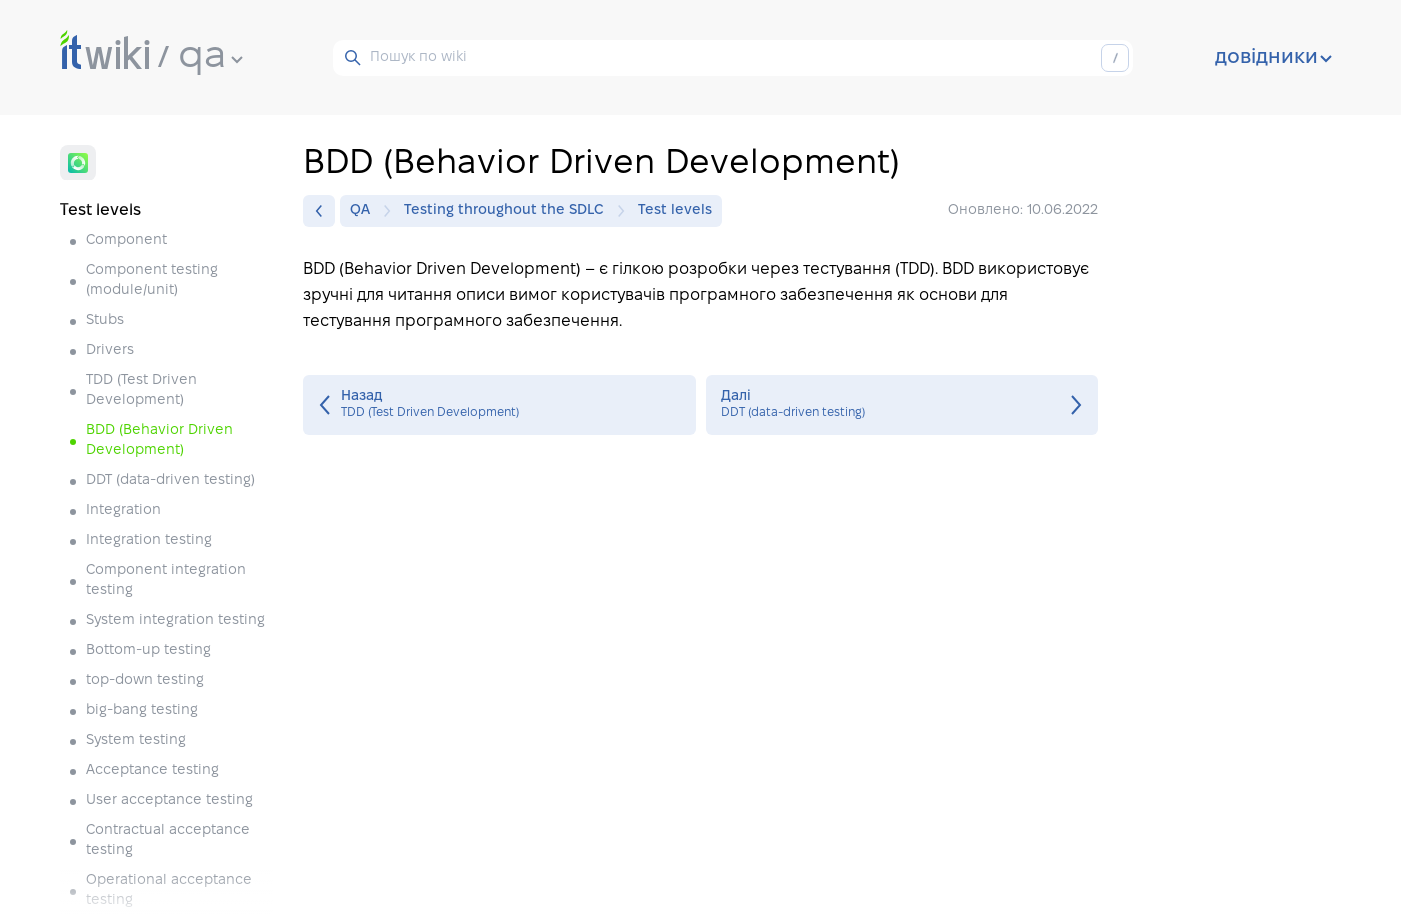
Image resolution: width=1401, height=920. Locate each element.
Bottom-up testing (148, 650)
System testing (136, 740)
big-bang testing (142, 710)
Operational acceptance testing (169, 890)
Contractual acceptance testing (168, 840)
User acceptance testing (169, 800)
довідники (1273, 58)
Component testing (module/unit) (152, 280)
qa (210, 57)
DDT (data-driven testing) (170, 480)
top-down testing (145, 680)
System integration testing (175, 620)
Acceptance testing (152, 770)
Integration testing (149, 540)
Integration (123, 510)
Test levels (675, 210)
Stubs (105, 320)
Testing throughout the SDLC (509, 211)
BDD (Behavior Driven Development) (159, 440)
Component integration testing (166, 580)
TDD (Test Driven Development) (141, 390)
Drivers (110, 350)
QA (365, 211)
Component (126, 240)
